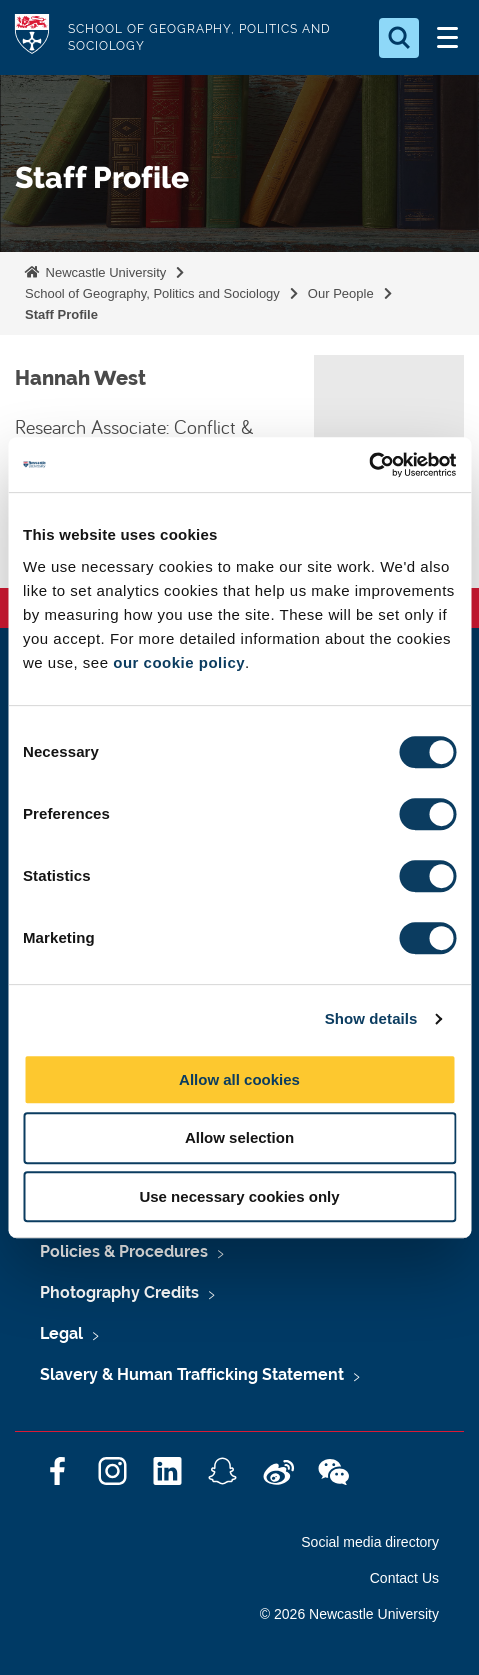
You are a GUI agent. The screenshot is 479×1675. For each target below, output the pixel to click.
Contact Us (404, 1578)
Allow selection (239, 1137)
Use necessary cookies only (239, 1196)
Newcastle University (104, 272)
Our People (341, 293)
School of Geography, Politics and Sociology (152, 293)
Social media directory (370, 1542)
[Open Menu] (447, 38)
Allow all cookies (239, 1079)
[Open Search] (399, 38)
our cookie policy (179, 662)
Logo (32, 37)
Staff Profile (61, 314)
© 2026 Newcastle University (349, 1614)
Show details (371, 1018)
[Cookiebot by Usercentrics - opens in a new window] (368, 465)
